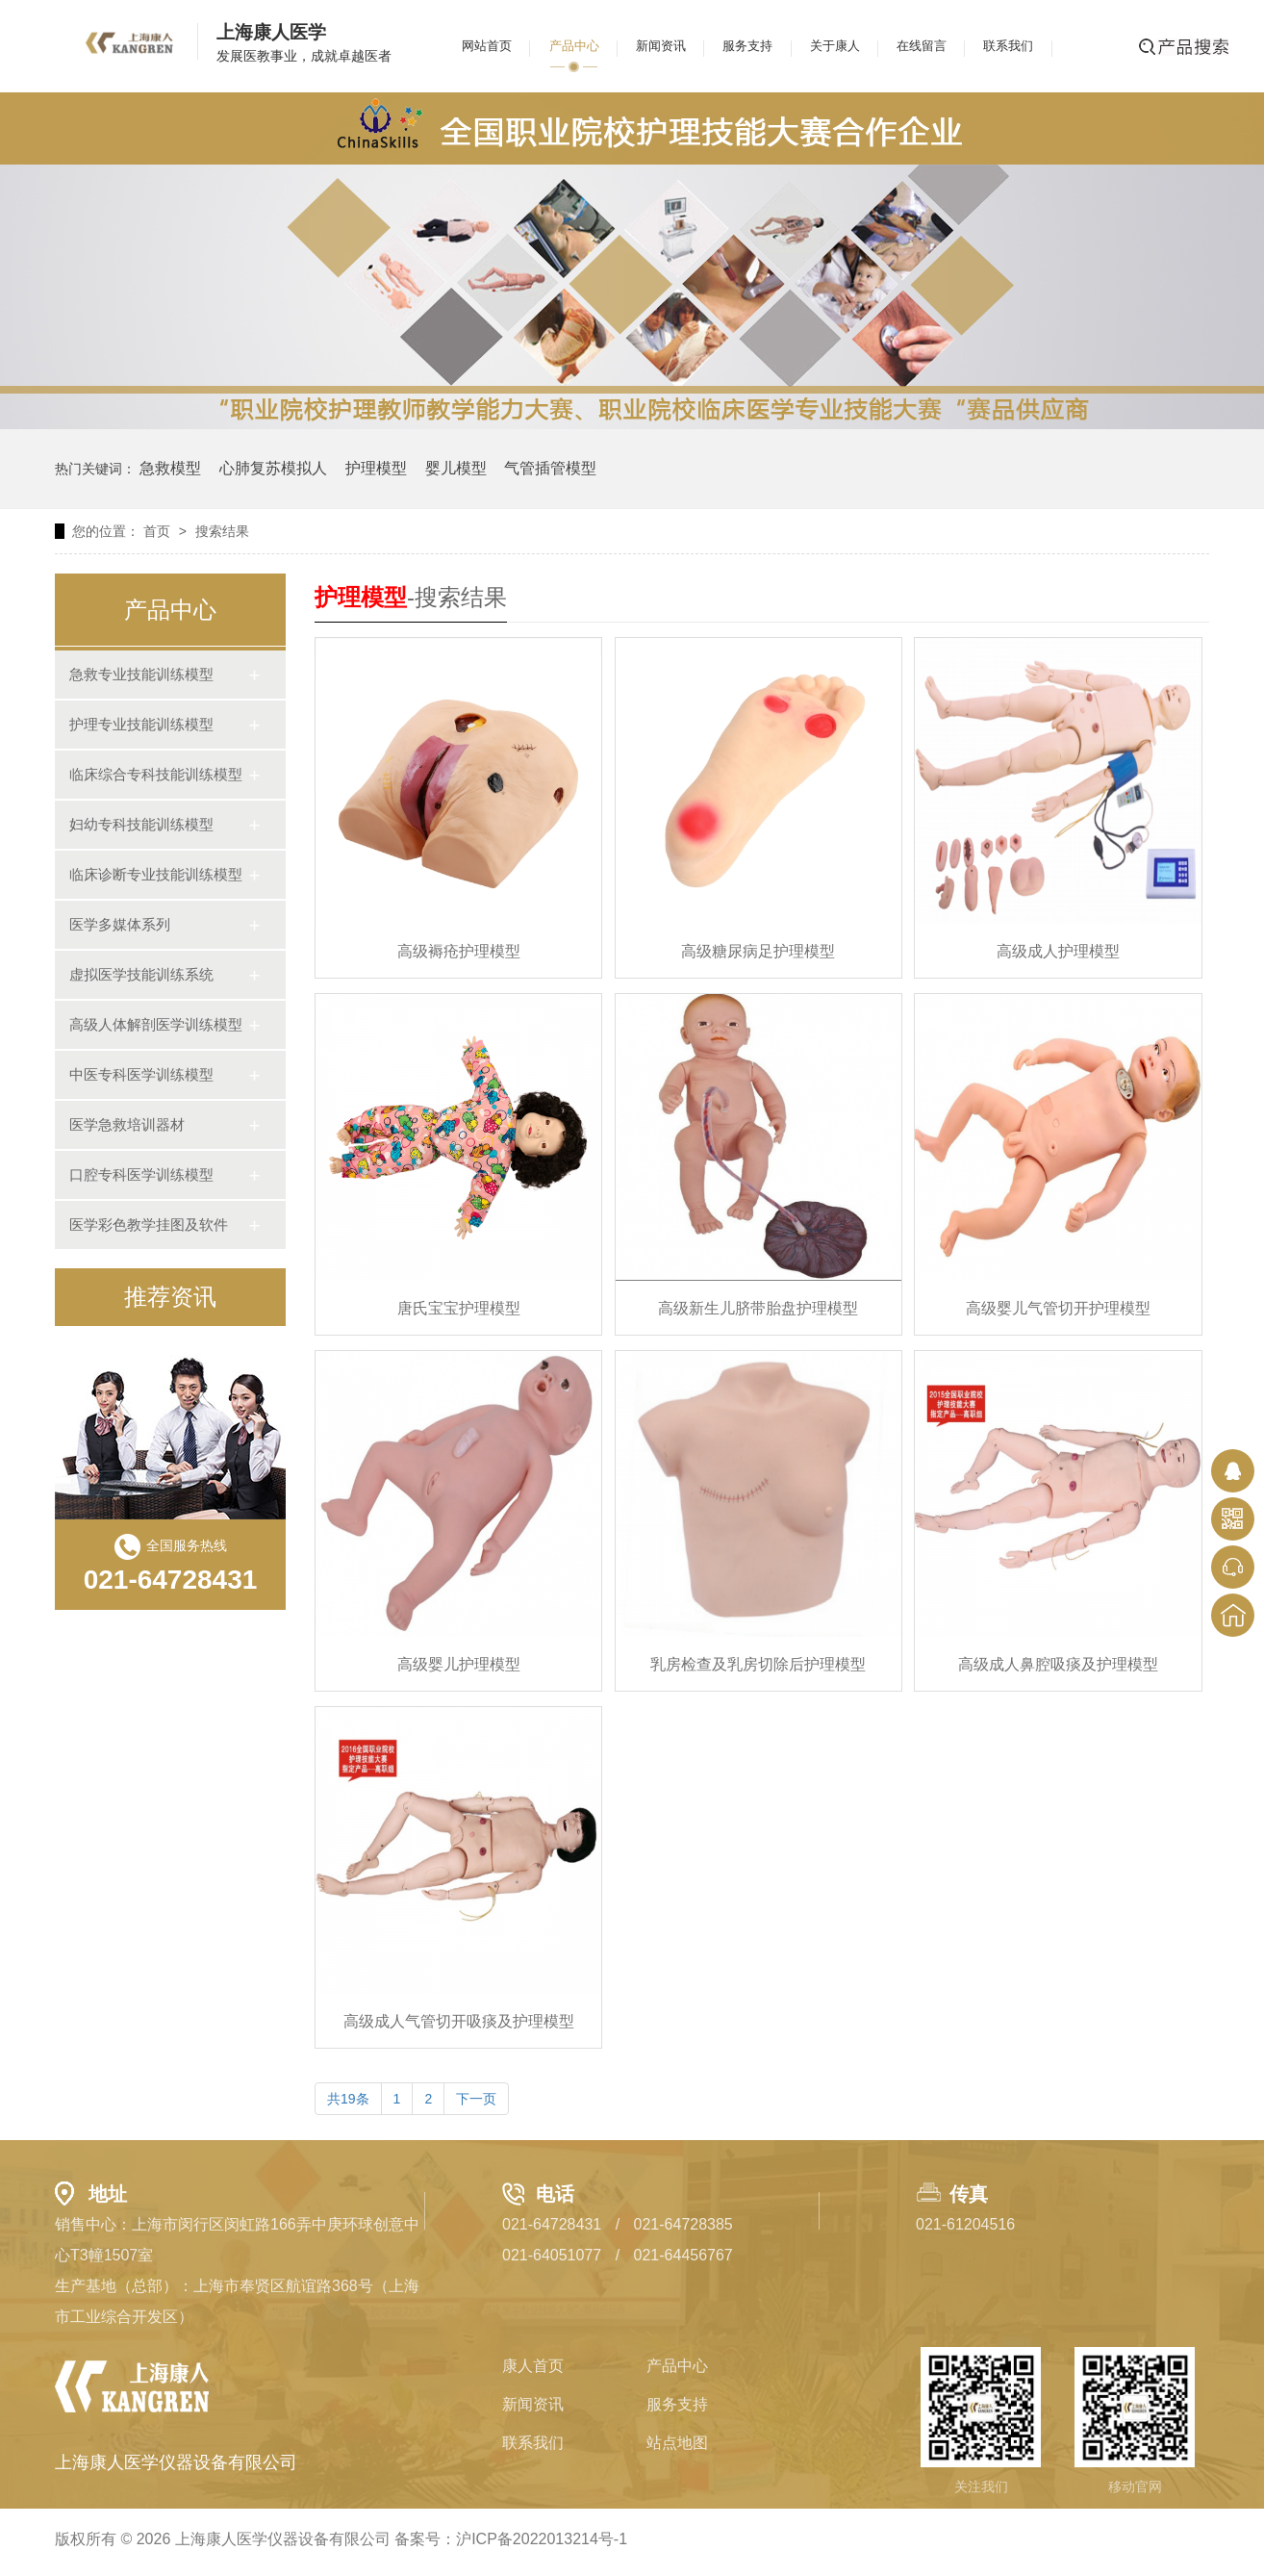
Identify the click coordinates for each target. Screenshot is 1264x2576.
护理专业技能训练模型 (141, 724)
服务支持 (747, 45)
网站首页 (487, 45)
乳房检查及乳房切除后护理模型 (758, 1664)
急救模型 (170, 468)
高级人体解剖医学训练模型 (155, 1024)
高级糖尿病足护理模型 (758, 951)
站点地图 (677, 2443)
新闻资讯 (661, 45)
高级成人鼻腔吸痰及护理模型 (1058, 1664)
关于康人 (835, 45)
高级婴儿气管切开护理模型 (1058, 1308)
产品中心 (574, 45)
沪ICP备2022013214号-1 (541, 2539)
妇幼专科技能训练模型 (141, 824)
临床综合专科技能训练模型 (155, 774)
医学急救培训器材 (127, 1124)
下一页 (476, 2098)
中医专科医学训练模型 (141, 1074)
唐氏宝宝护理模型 (458, 1308)
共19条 (348, 2098)
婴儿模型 (456, 468)
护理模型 (376, 468)
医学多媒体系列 (119, 924)
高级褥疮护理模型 (458, 951)
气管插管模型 (550, 468)
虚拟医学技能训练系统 (141, 974)
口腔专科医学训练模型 (141, 1174)
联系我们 (1008, 45)
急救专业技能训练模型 (141, 674)
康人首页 (533, 2366)
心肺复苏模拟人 (273, 468)
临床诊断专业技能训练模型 (155, 874)
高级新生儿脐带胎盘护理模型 (758, 1308)
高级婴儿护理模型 (458, 1664)
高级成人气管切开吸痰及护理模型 (458, 2021)
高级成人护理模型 (1058, 951)
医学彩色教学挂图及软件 (148, 1224)
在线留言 (922, 45)
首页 (156, 531)
